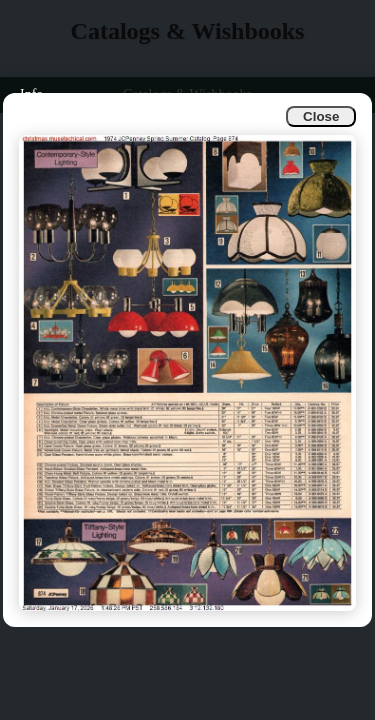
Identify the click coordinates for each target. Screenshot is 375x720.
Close (321, 116)
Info (31, 94)
